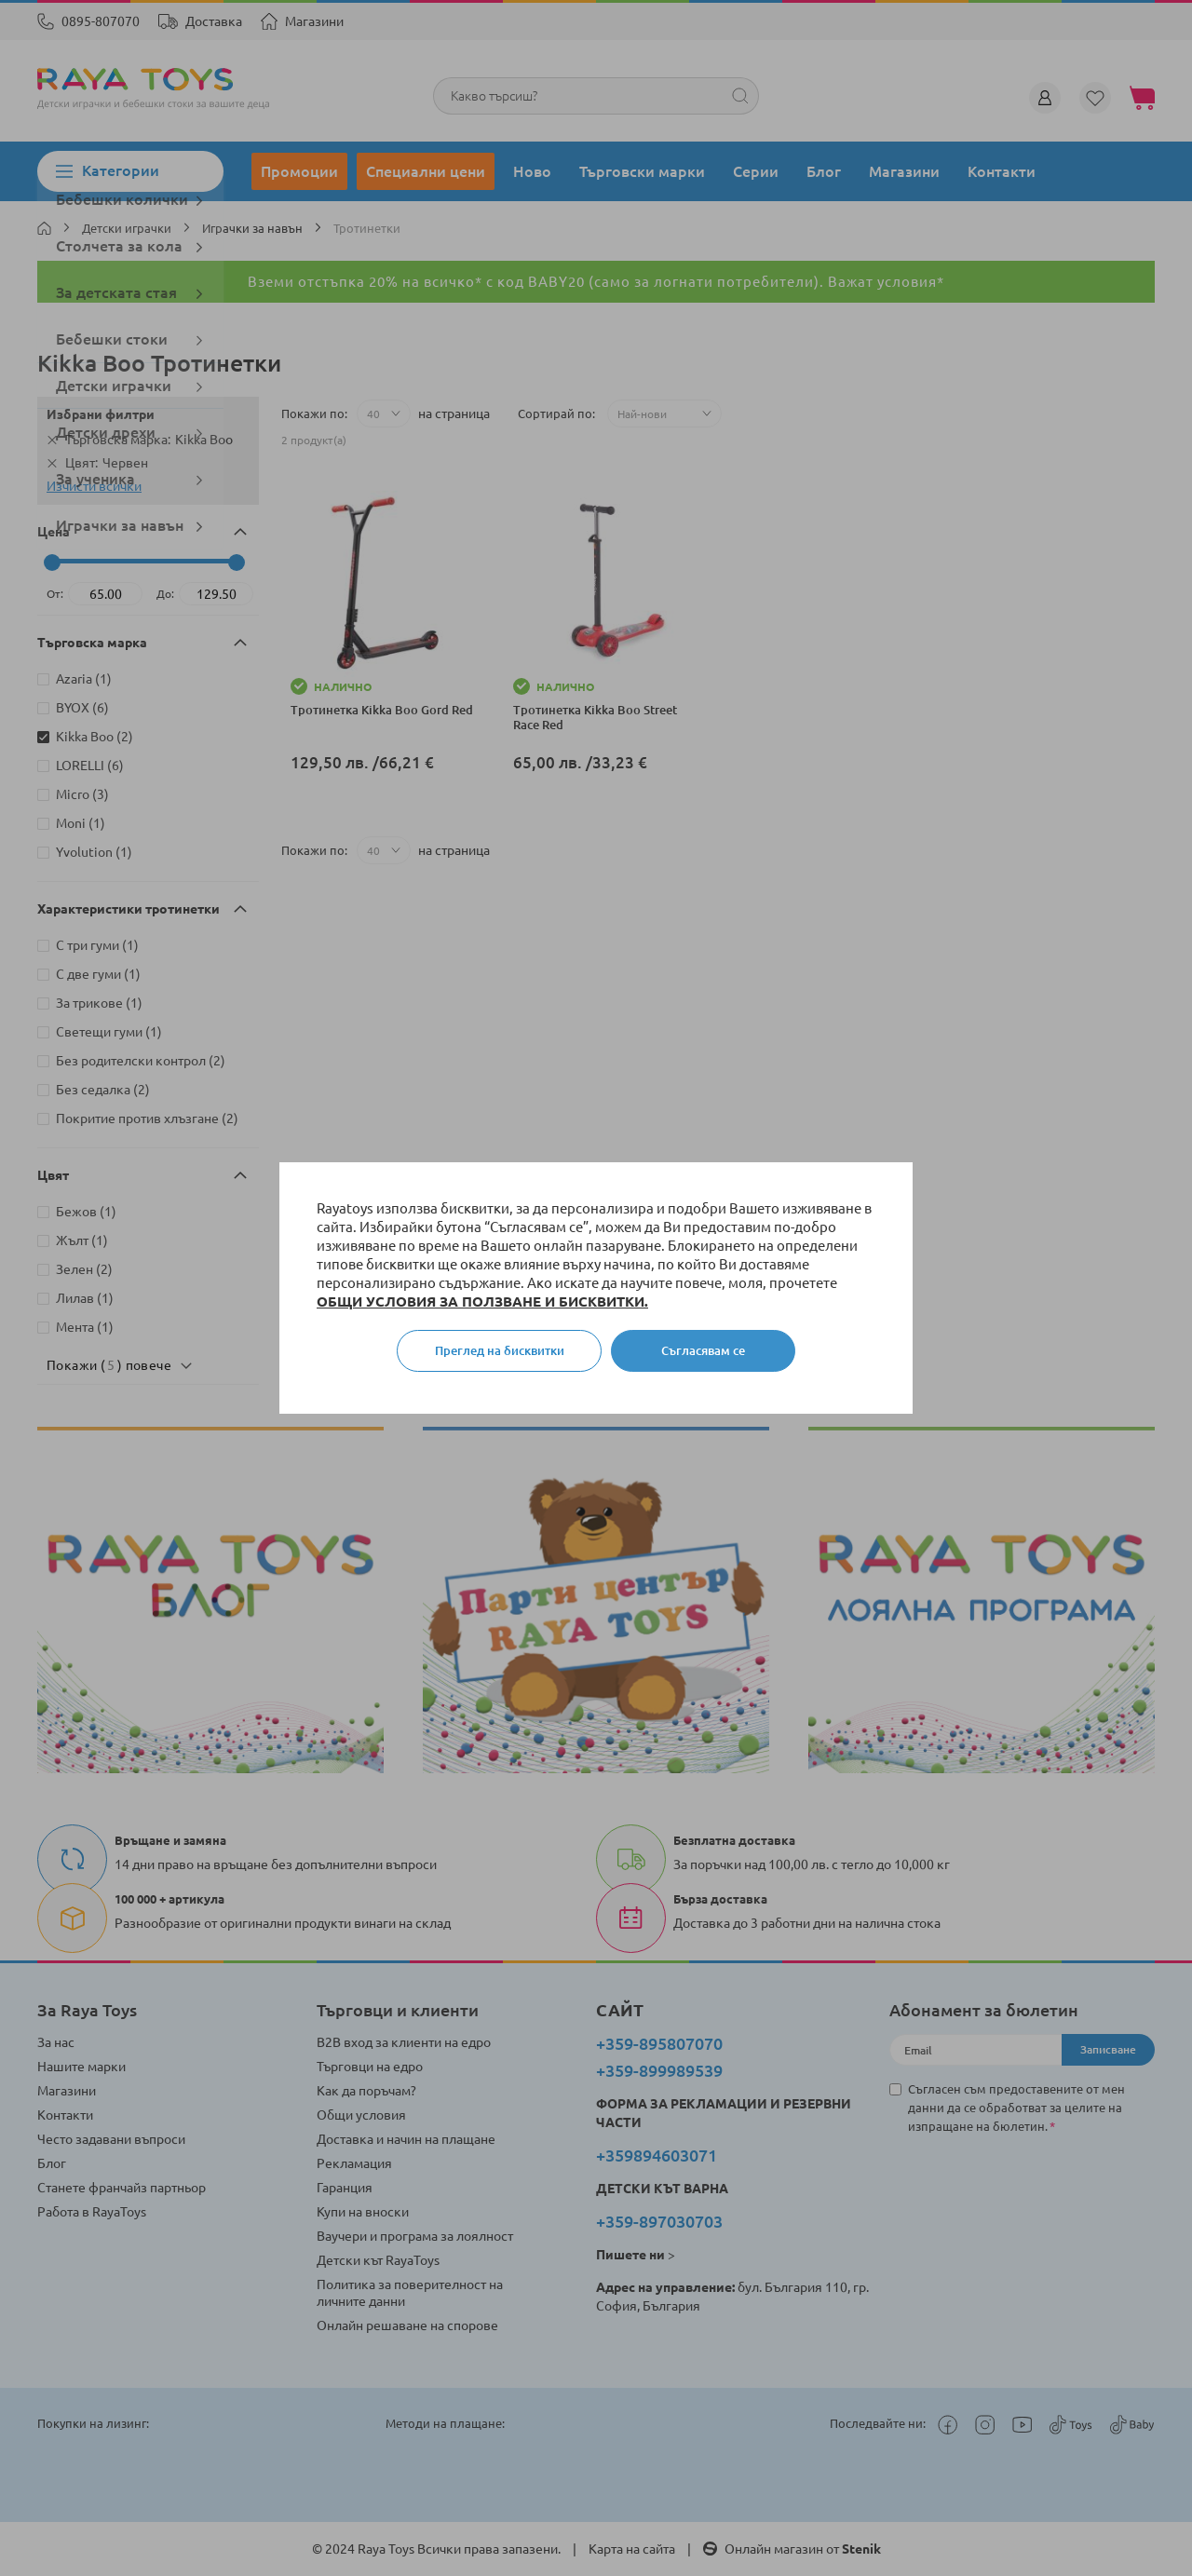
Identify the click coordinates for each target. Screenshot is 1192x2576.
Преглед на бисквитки (499, 1350)
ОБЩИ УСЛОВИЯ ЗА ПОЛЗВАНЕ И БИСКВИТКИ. (482, 1301)
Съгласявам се (703, 1350)
